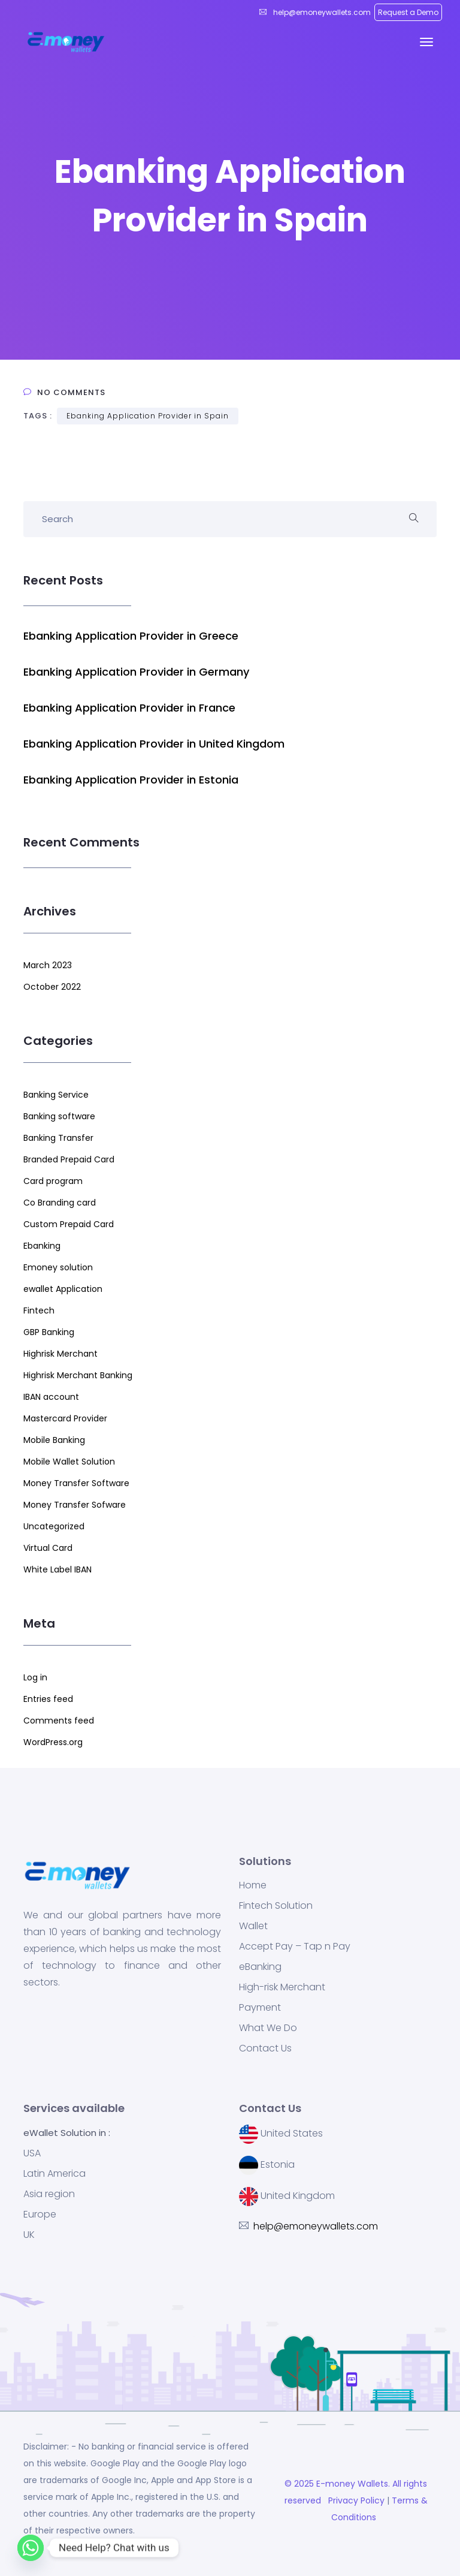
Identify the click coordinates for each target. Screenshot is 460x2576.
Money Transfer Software (76, 1483)
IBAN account (51, 1397)
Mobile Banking (54, 1440)
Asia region (49, 2194)
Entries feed (48, 1699)
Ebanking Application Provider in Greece (130, 635)
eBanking (260, 1967)
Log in (35, 1677)
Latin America (54, 2174)
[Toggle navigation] (426, 42)
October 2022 (52, 987)
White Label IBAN (57, 1569)
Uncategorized (53, 1526)
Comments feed (58, 1721)
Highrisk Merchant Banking (77, 1375)
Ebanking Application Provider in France (129, 707)
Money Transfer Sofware (74, 1505)
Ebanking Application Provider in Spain (147, 416)
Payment (260, 2008)
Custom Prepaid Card (68, 1224)
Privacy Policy (355, 2500)
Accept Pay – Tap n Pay (294, 1947)
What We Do (268, 2028)
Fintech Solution (276, 1906)
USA (32, 2153)
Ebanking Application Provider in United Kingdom (154, 743)
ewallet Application (62, 1289)
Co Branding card (59, 1203)
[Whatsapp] (30, 2548)
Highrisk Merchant (60, 1354)
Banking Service (56, 1095)
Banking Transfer (58, 1138)
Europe (39, 2215)
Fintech (39, 1310)
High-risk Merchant (282, 1987)
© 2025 (300, 2484)
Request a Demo (408, 12)
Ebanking (41, 1246)
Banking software (59, 1116)
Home (253, 1885)
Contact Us (265, 2048)
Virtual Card (47, 1548)
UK (29, 2235)
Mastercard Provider (65, 1418)
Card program (53, 1181)
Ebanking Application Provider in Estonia (130, 779)
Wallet (253, 1926)
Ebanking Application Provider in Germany (136, 671)
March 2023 (47, 965)
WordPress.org (53, 1742)
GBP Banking (48, 1332)
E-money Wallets (352, 2484)
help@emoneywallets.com (321, 12)
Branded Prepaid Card (68, 1159)
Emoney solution (58, 1267)
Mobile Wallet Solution (69, 1462)
